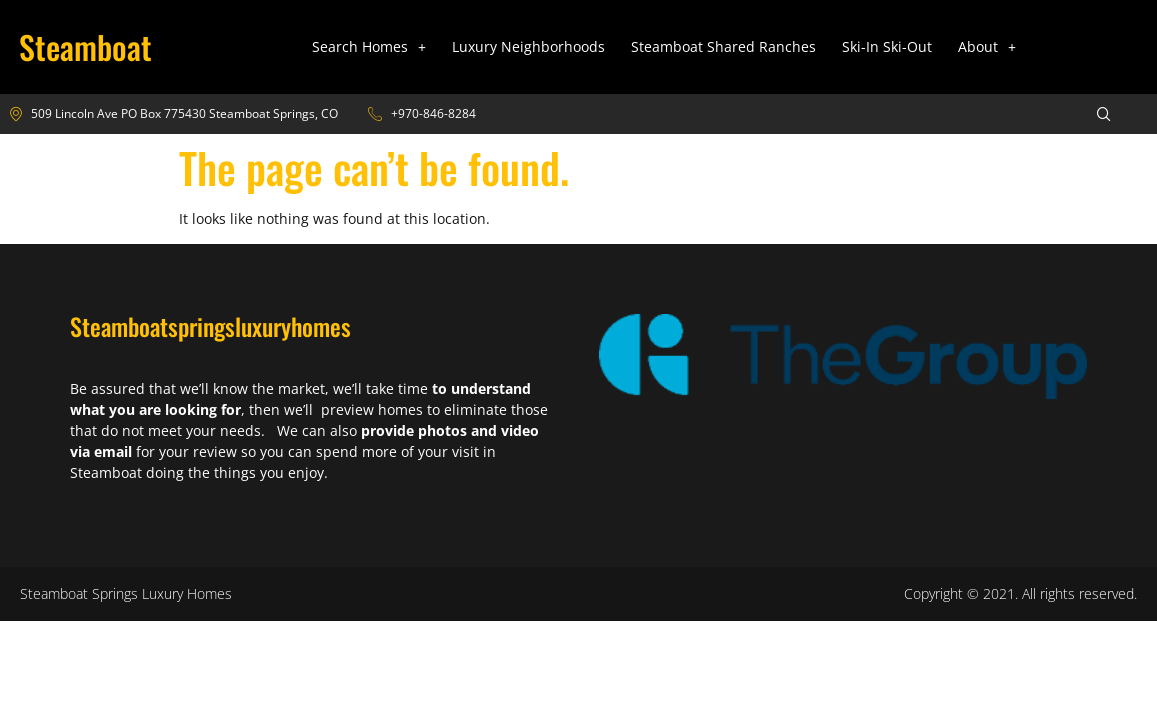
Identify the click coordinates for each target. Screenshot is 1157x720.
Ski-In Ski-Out (887, 46)
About (987, 46)
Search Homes (369, 46)
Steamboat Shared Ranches (723, 46)
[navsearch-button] (1091, 114)
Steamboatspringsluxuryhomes (210, 326)
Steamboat (85, 46)
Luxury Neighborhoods (528, 46)
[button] (369, 47)
